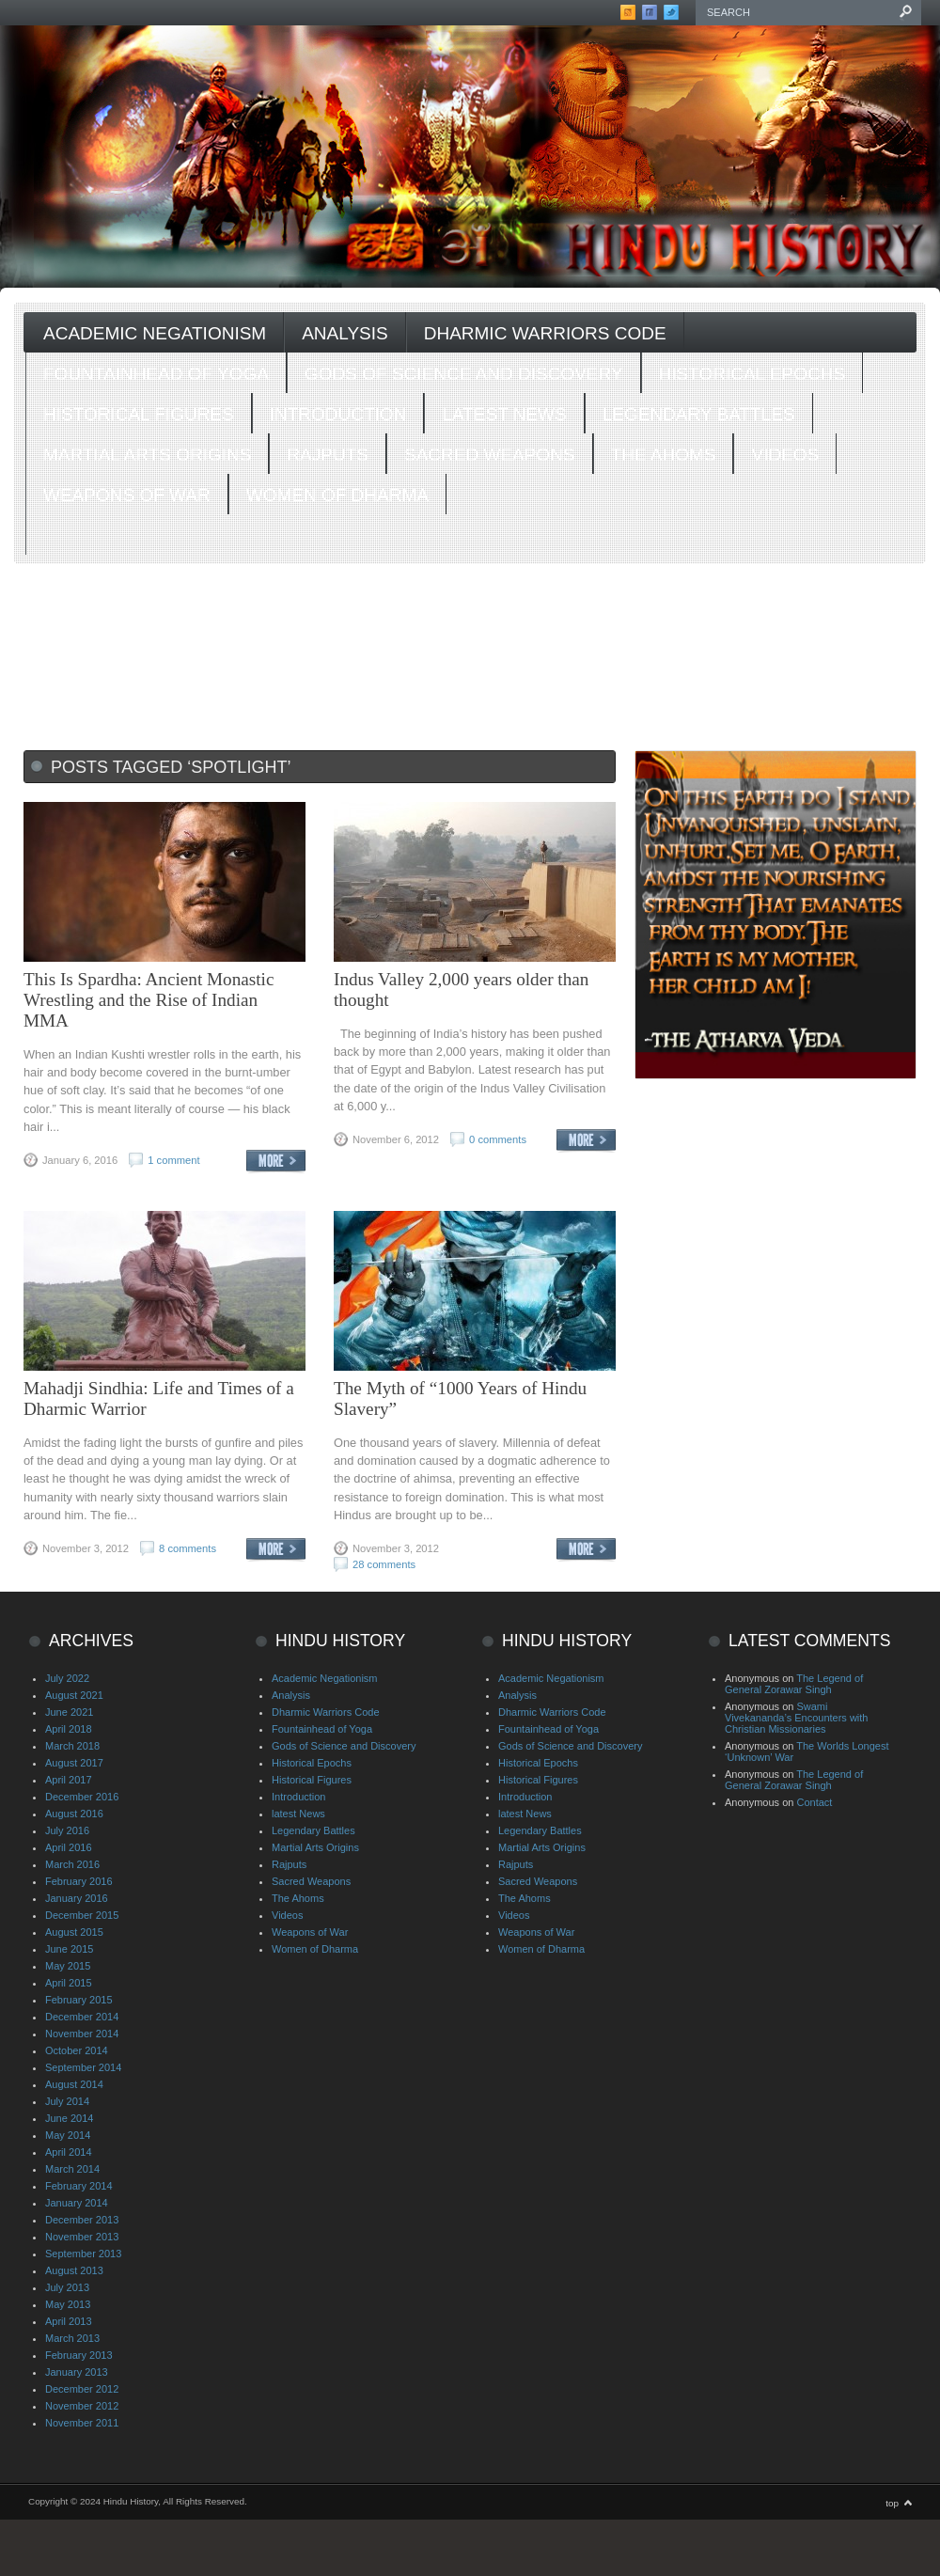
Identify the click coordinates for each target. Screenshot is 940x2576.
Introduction (338, 414)
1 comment (173, 1160)
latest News (504, 414)
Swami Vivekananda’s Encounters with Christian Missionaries (796, 1718)
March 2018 (72, 1745)
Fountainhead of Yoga (156, 374)
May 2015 (67, 1965)
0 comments (497, 1139)
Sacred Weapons (489, 454)
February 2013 (79, 2355)
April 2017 (68, 1779)
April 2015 (68, 1982)
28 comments (383, 1564)
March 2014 (72, 2169)
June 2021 (69, 1712)
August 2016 (74, 1813)
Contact (814, 1802)
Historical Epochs (752, 374)
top (892, 2503)
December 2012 (81, 2389)
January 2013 (76, 2372)
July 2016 (67, 1830)
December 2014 (81, 2016)
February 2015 (79, 1999)
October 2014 (76, 2050)
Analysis (345, 333)
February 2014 (79, 2185)
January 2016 (76, 1898)
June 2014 (69, 2118)
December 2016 (81, 1796)
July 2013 (67, 2287)
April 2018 (68, 1729)
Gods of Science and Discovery (464, 374)
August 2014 (74, 2084)
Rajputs (327, 454)
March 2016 (72, 1864)
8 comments (187, 1548)
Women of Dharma (337, 495)
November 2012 (81, 2405)
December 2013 (81, 2219)
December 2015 (81, 1915)
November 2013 (81, 2236)
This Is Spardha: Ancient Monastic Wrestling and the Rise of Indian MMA (149, 999)
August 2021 (74, 1695)
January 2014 (76, 2202)
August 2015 (74, 1932)
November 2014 (81, 2033)
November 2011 (81, 2422)
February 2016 (79, 1881)
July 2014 (67, 2101)
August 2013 (74, 2270)
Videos (785, 454)
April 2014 (68, 2152)
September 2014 (83, 2067)
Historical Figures (138, 414)
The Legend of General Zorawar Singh (794, 1684)
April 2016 (68, 1847)
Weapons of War (127, 495)
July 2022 (67, 1678)
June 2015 (69, 1949)
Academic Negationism (154, 333)
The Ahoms (663, 454)
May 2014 (67, 2135)
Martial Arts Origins (147, 454)
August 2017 (74, 1762)
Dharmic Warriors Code (545, 333)
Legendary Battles (699, 414)
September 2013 (83, 2253)
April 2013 (68, 2321)
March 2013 (72, 2338)
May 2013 (67, 2304)
